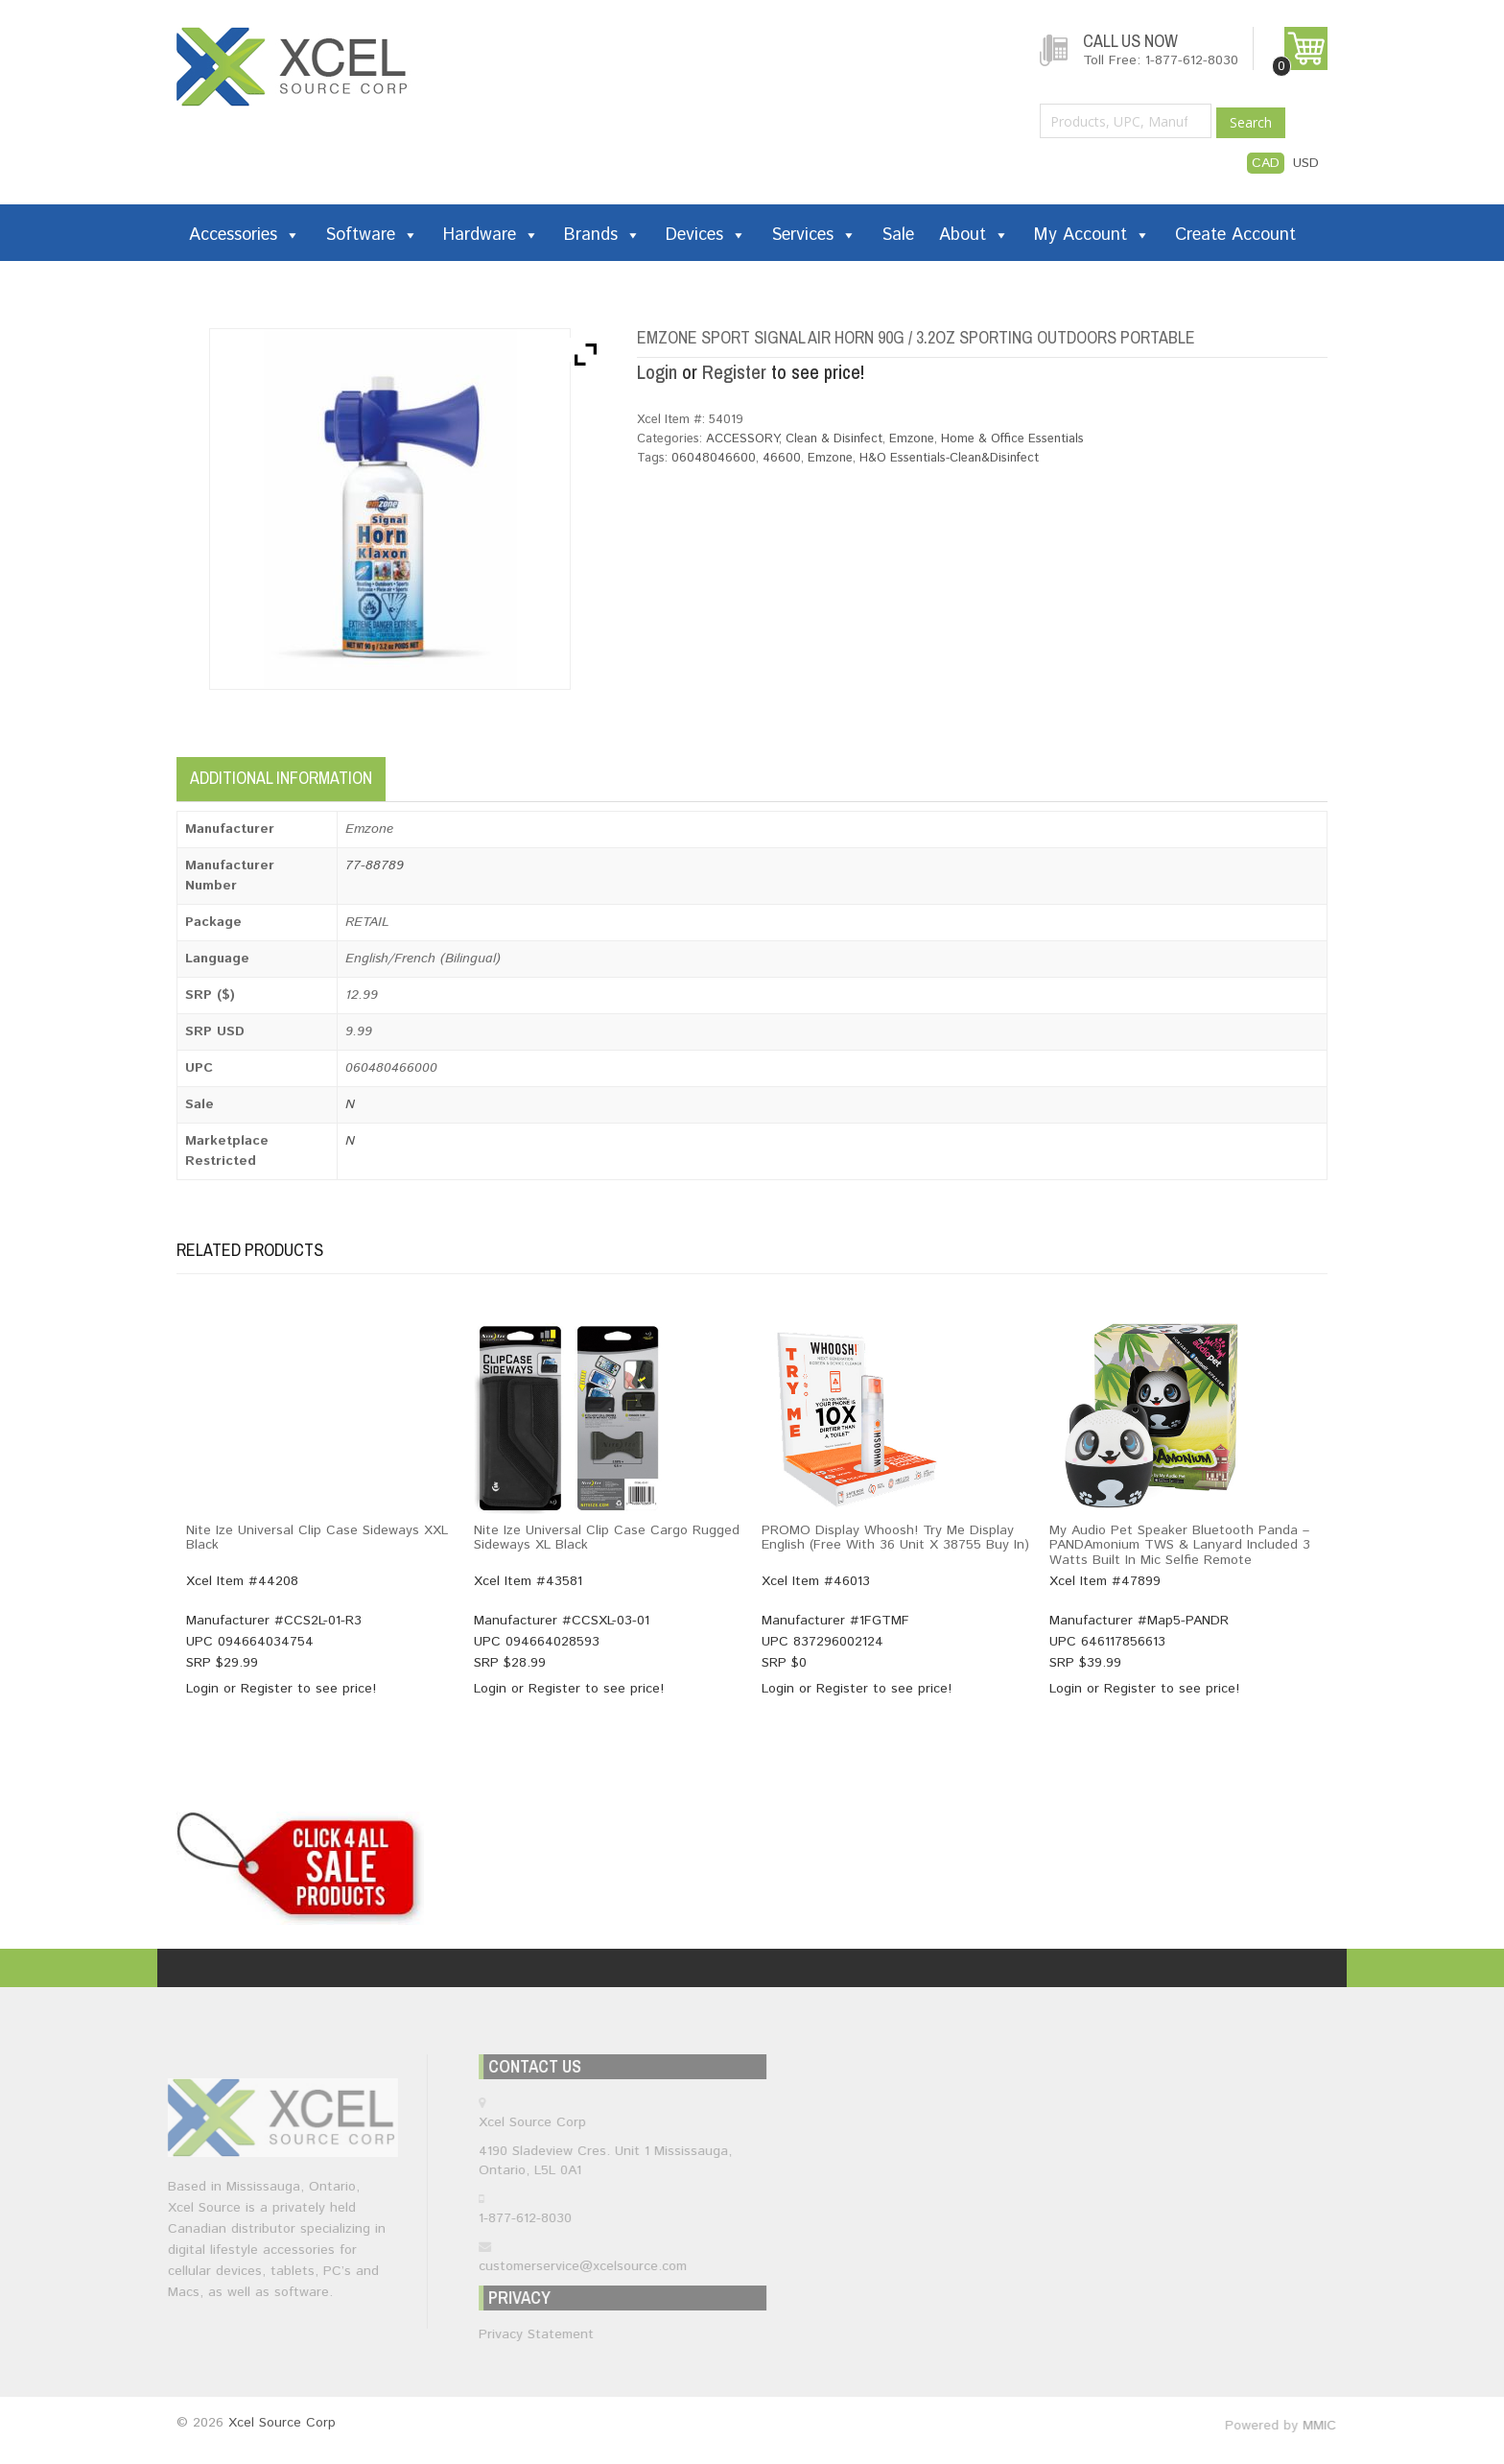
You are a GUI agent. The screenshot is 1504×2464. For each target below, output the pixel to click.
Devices (706, 235)
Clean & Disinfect (834, 439)
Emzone (911, 439)
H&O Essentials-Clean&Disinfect (949, 458)
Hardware (491, 235)
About (974, 235)
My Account (1092, 235)
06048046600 (713, 458)
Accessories (244, 235)
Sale (897, 235)
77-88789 (374, 865)
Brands (602, 235)
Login (657, 372)
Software (371, 235)
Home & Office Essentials (1012, 439)
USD (1306, 163)
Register (734, 372)
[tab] (403, 772)
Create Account (1235, 235)
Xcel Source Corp (282, 2422)
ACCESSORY (742, 439)
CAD (1266, 163)
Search (1251, 122)
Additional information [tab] (281, 778)
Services (814, 235)
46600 (782, 458)
